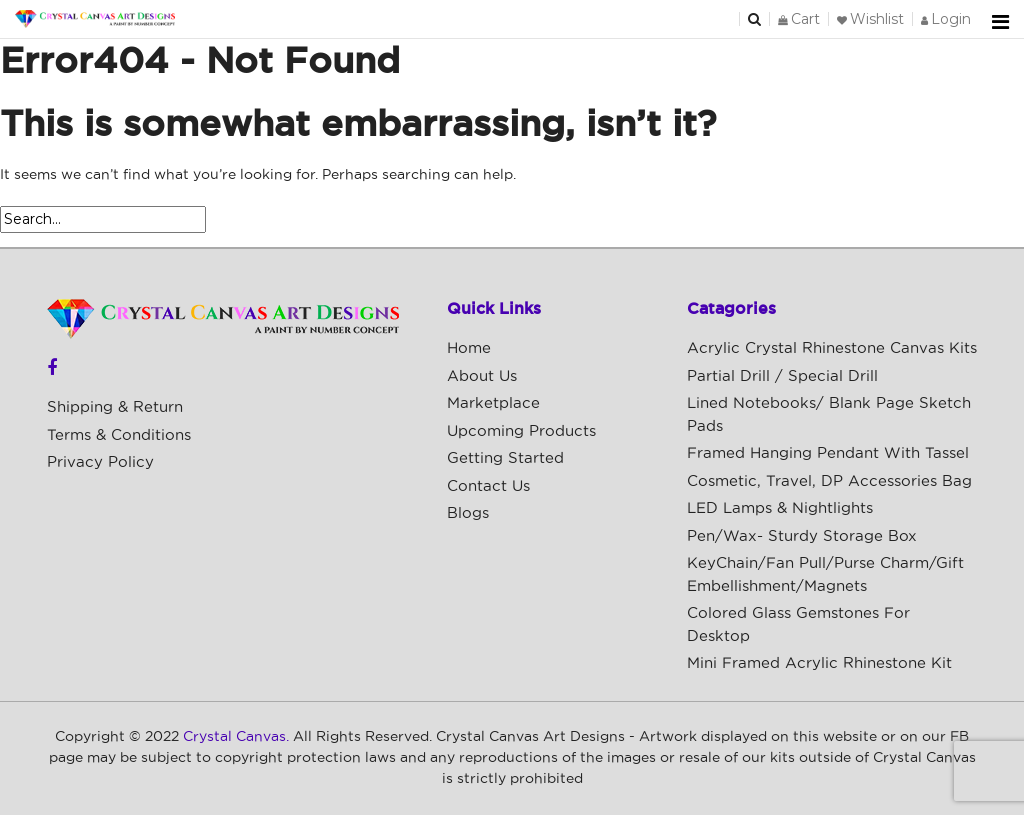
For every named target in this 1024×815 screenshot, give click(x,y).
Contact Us (488, 486)
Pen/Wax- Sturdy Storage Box (802, 536)
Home (469, 348)
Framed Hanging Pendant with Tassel (828, 453)
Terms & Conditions (119, 435)
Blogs (468, 513)
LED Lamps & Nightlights (780, 508)
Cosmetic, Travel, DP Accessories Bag (829, 481)
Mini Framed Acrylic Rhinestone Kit (819, 663)
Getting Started (505, 458)
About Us (482, 376)
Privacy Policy (100, 462)
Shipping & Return (115, 407)
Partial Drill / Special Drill (782, 376)
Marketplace (493, 403)
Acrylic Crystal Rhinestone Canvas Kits (832, 348)
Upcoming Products (521, 431)
